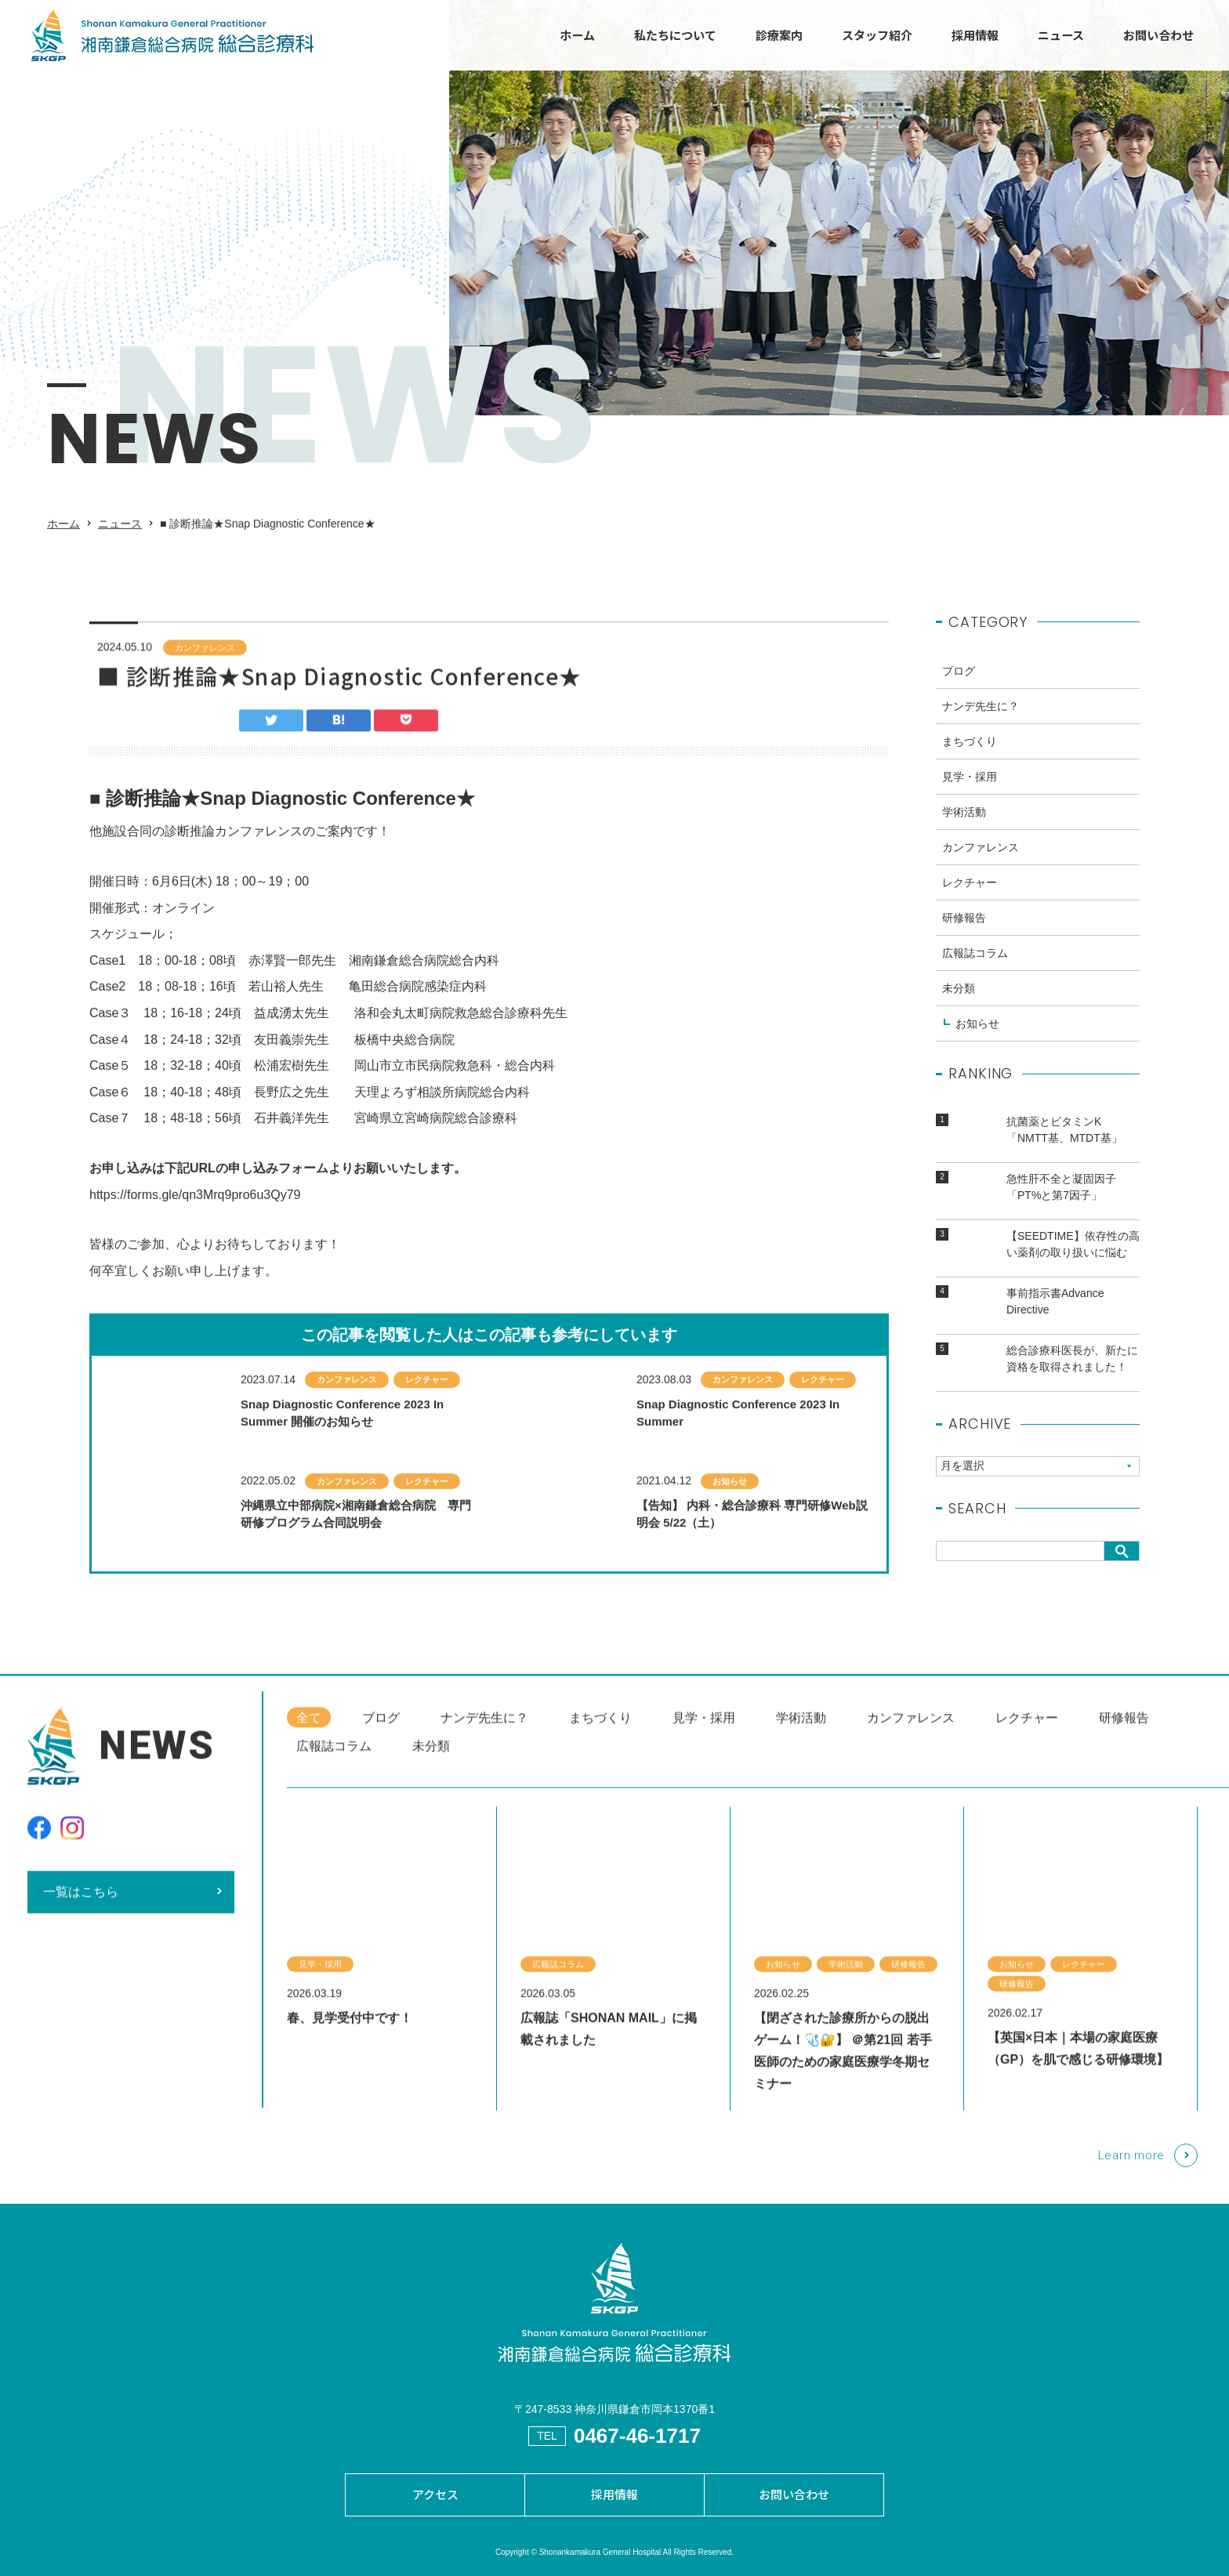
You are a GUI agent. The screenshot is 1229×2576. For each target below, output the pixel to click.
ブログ (958, 685)
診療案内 (779, 35)
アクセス (435, 2494)
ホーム (577, 35)
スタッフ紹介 (877, 35)
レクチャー (969, 897)
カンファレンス (205, 662)
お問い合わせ (1158, 35)
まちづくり (969, 756)
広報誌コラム (975, 968)
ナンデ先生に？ (980, 721)
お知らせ (977, 1038)
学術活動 (964, 827)
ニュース (1061, 35)
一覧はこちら (80, 1906)
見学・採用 (969, 791)
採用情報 (975, 35)
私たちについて (675, 35)
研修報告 (964, 932)
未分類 (958, 1003)
